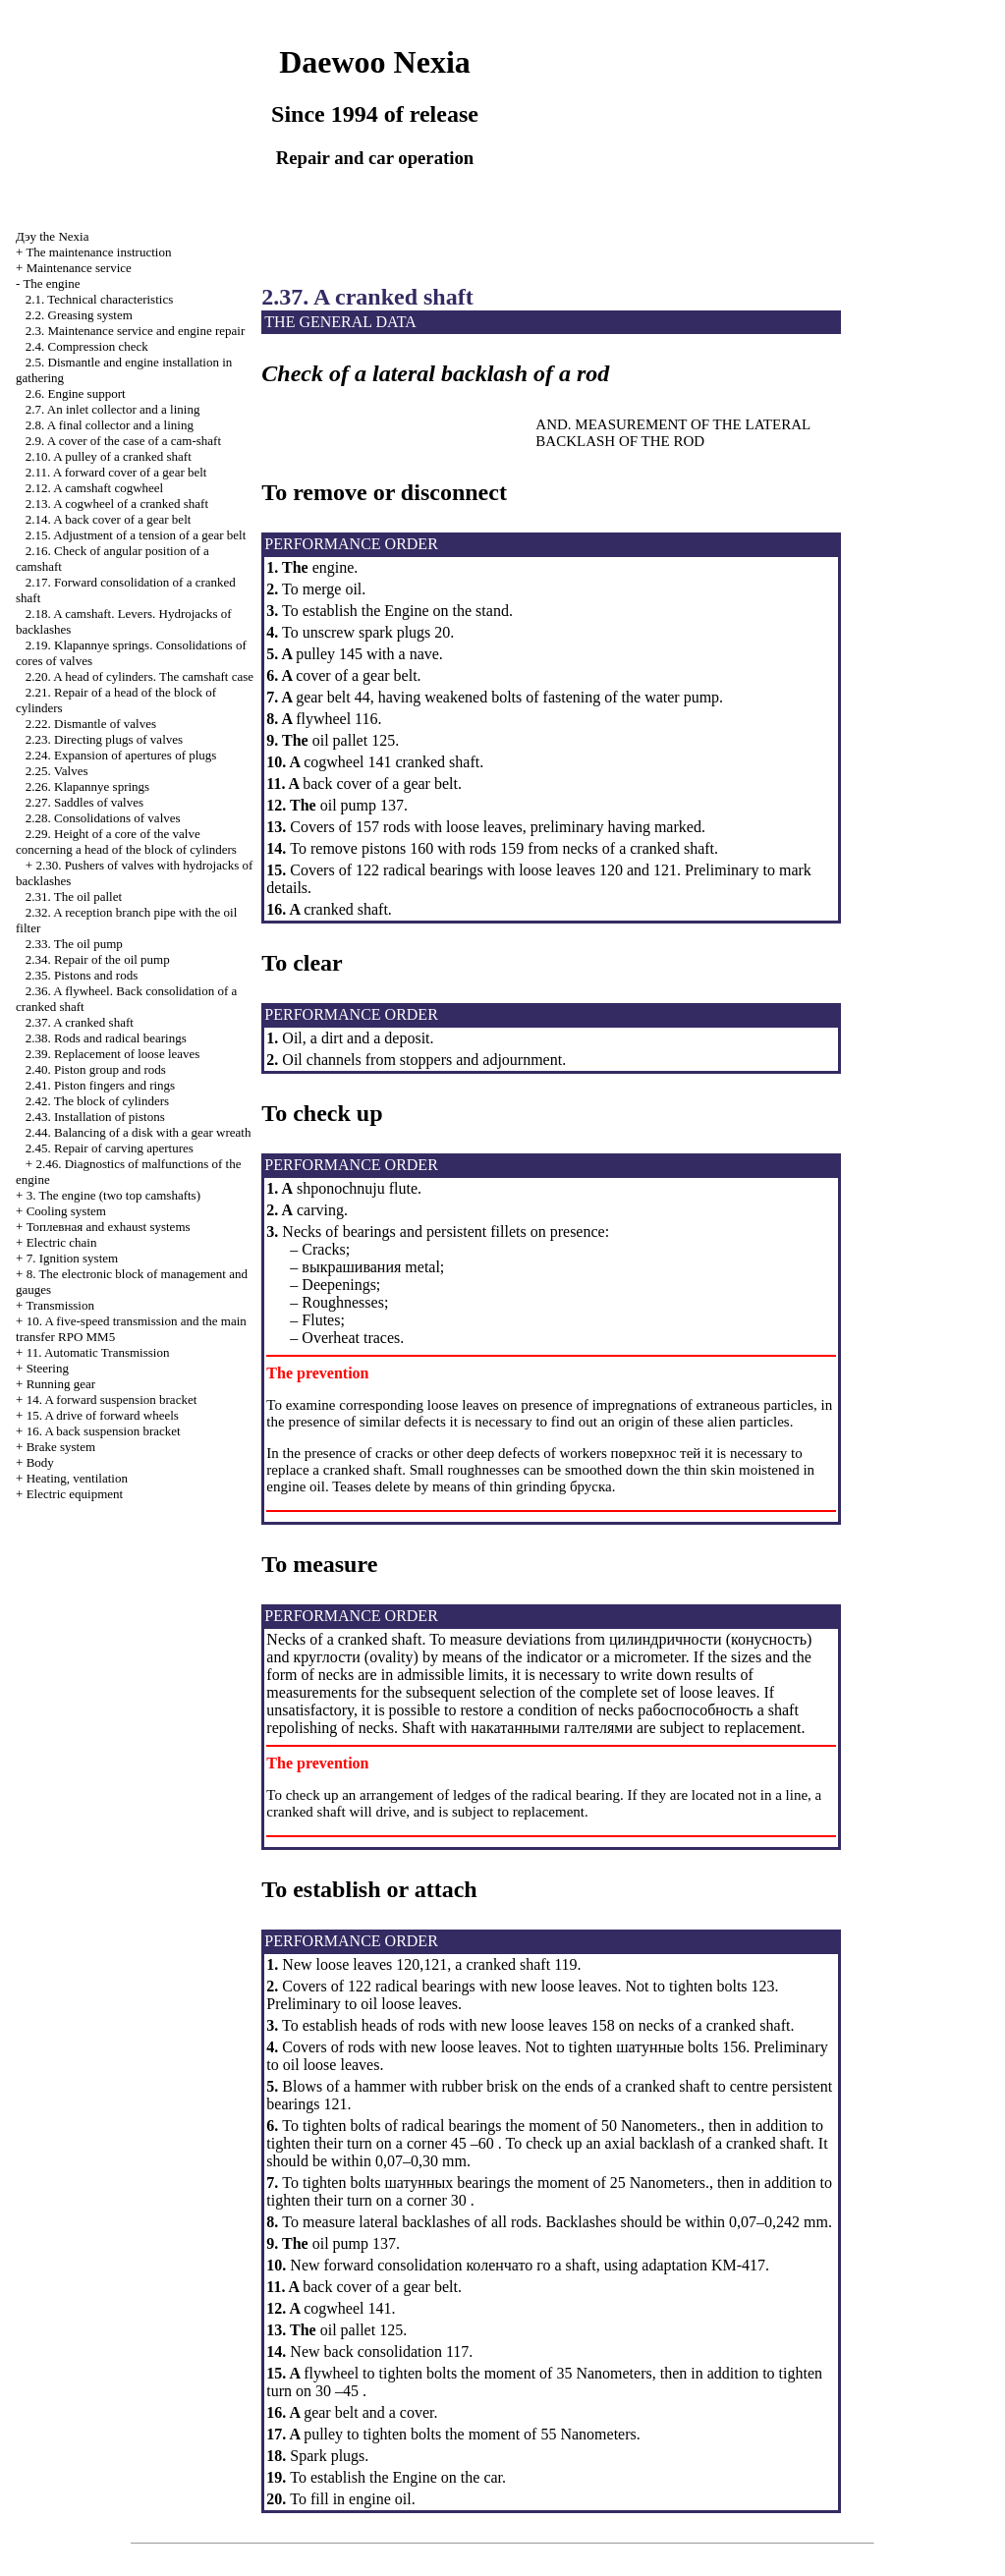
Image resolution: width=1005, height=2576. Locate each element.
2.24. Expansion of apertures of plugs (121, 755)
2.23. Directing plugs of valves (104, 739)
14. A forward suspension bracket (112, 1399)
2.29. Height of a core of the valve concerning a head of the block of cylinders (126, 841)
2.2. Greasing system (79, 315)
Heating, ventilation (77, 1478)
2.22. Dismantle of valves (91, 723)
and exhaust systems (109, 1226)
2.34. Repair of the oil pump (98, 959)
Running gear (61, 1383)
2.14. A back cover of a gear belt (109, 519)
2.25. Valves (57, 770)
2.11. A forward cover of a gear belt (116, 472)
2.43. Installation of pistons (95, 1116)
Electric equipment (75, 1493)
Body (40, 1462)
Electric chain (62, 1242)
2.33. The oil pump (74, 943)
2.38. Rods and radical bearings (106, 1038)
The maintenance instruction (98, 252)
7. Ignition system (73, 1258)
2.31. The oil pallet (74, 896)
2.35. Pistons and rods (82, 975)
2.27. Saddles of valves (84, 802)
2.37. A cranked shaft (80, 1022)
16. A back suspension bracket (104, 1431)
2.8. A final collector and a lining (110, 425)
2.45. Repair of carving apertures (110, 1148)
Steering (48, 1368)
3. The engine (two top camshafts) (113, 1195)
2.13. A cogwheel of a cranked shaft (117, 503)
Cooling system (66, 1211)
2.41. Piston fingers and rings (100, 1085)
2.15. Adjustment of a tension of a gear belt (136, 535)
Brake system (61, 1446)
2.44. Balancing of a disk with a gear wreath (138, 1132)
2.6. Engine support (76, 393)
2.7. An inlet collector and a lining (113, 409)
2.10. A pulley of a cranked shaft (109, 456)
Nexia (52, 236)
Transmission (60, 1305)
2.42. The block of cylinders (97, 1100)
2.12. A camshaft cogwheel (94, 487)
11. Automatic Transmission (98, 1352)
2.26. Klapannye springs (87, 786)
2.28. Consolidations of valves (103, 818)
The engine (51, 283)
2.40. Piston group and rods (96, 1069)
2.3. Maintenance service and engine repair (135, 330)
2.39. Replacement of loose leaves (113, 1053)
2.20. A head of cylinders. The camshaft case (139, 676)
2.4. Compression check (87, 346)
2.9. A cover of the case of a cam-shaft (123, 440)
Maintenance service (79, 267)
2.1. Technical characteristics (99, 299)
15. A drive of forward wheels (103, 1415)
